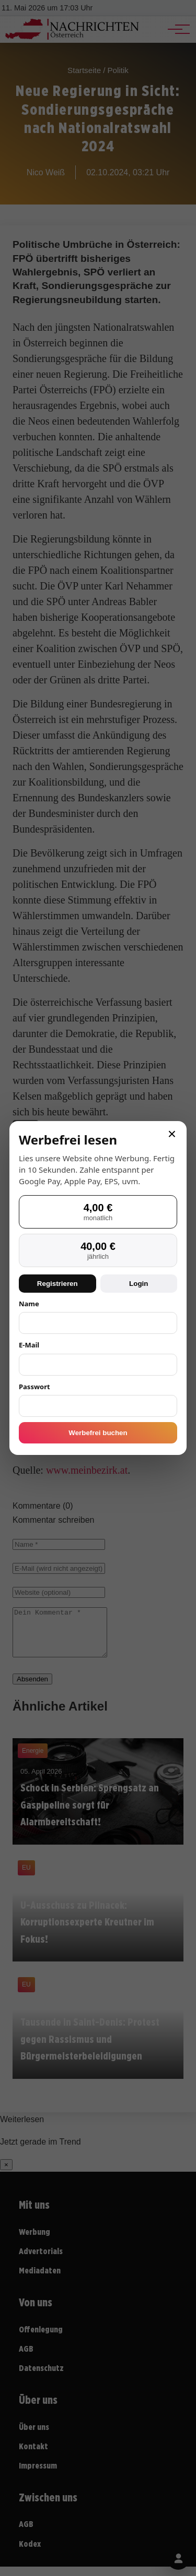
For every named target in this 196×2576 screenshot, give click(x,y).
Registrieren (57, 1283)
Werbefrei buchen (97, 1433)
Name (29, 1303)
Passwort (34, 1386)
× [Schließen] (172, 1134)
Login (138, 1283)
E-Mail (29, 1345)
